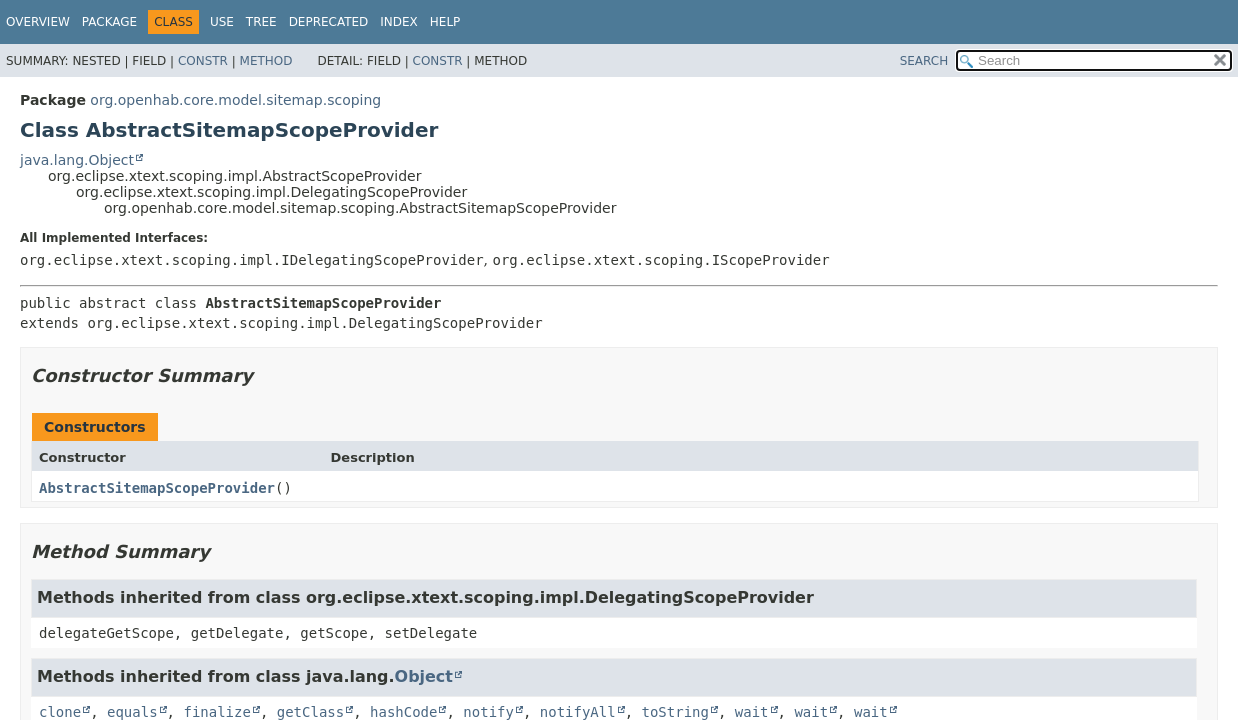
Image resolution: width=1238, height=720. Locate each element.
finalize (216, 712)
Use (222, 22)
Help (445, 22)
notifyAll (578, 712)
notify (488, 712)
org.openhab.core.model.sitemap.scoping (235, 100)
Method (266, 61)
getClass (310, 712)
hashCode (403, 712)
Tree (261, 22)
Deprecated (329, 22)
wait (752, 712)
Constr (203, 61)
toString (675, 712)
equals (132, 712)
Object (424, 676)
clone (60, 712)
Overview (38, 22)
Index (399, 22)
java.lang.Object (77, 160)
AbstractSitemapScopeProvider (157, 488)
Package (109, 22)
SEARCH (924, 61)
